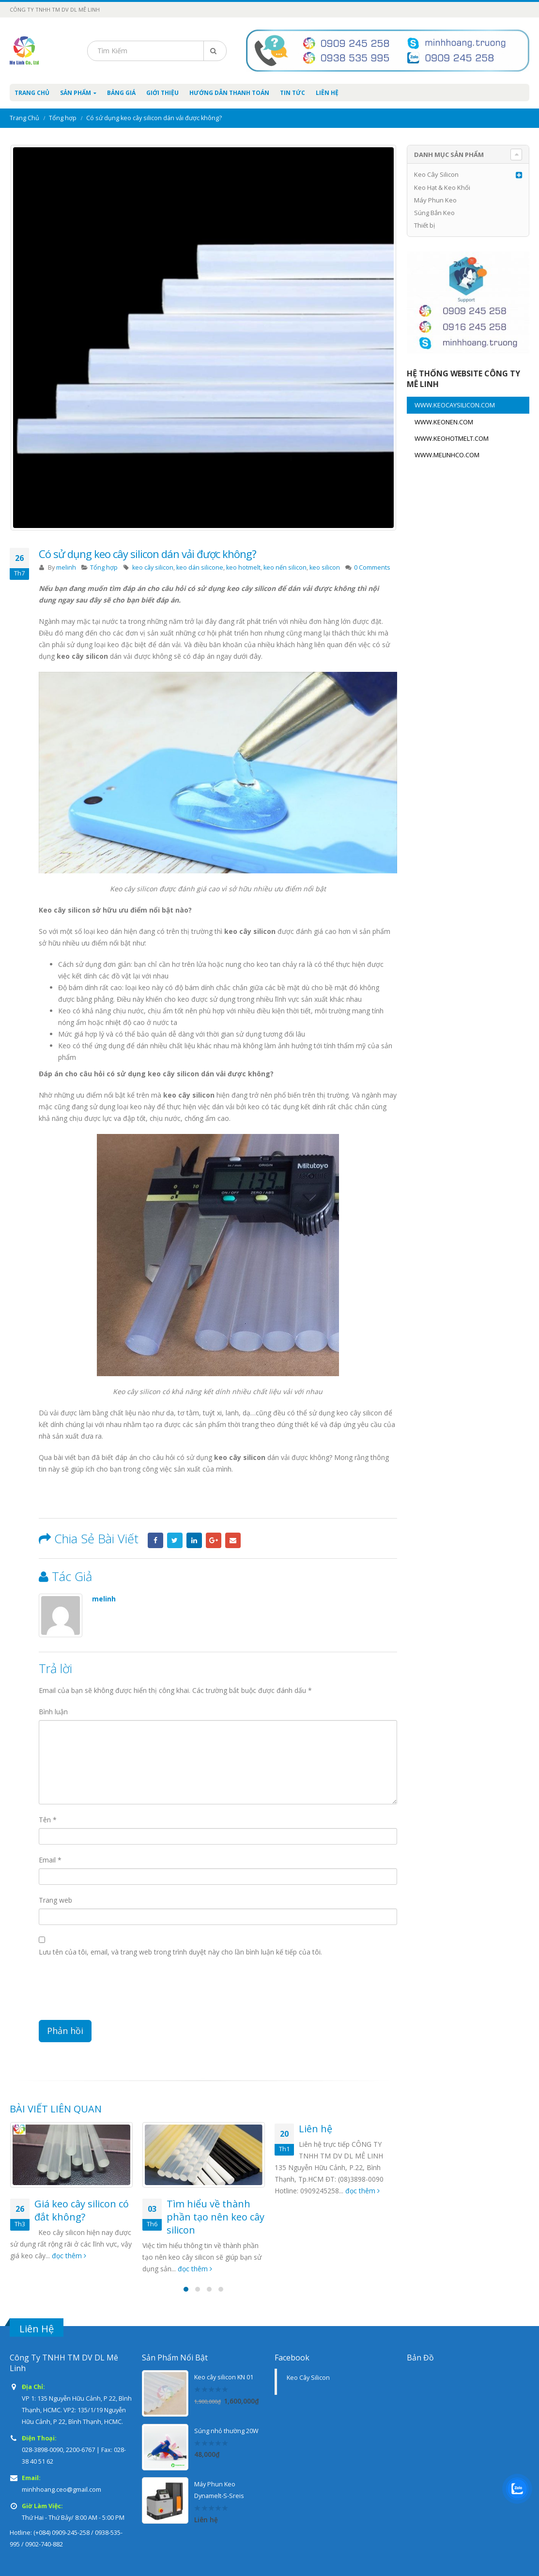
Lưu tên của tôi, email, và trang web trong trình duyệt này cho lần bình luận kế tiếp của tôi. (180, 1951)
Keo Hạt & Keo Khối (442, 187)
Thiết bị (424, 225)
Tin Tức (292, 93)
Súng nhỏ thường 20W (226, 2431)
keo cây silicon (152, 567)
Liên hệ (315, 2128)
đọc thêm (69, 2255)
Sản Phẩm (75, 93)
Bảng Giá (121, 93)
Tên (48, 1819)
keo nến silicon (285, 567)
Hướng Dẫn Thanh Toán (229, 93)
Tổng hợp (104, 567)
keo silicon (324, 567)
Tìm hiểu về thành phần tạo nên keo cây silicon (215, 2216)
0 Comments (372, 567)
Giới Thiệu (162, 93)
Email (233, 1540)
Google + (213, 1540)
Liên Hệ (327, 93)
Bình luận (53, 1711)
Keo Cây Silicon (436, 174)
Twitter (175, 1540)
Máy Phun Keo (435, 200)
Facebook (155, 1540)
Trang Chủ (32, 93)
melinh (66, 567)
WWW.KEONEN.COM (444, 422)
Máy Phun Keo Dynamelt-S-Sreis (219, 2490)
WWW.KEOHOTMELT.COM (452, 438)
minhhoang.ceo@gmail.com (61, 2489)
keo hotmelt (243, 567)
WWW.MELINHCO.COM (447, 454)
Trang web (55, 1900)
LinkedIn (194, 1540)
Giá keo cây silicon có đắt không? (81, 2210)
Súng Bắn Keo (434, 212)
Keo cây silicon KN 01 (223, 2377)
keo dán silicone (199, 567)
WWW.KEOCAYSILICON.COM (455, 405)
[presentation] (112, 1991)
